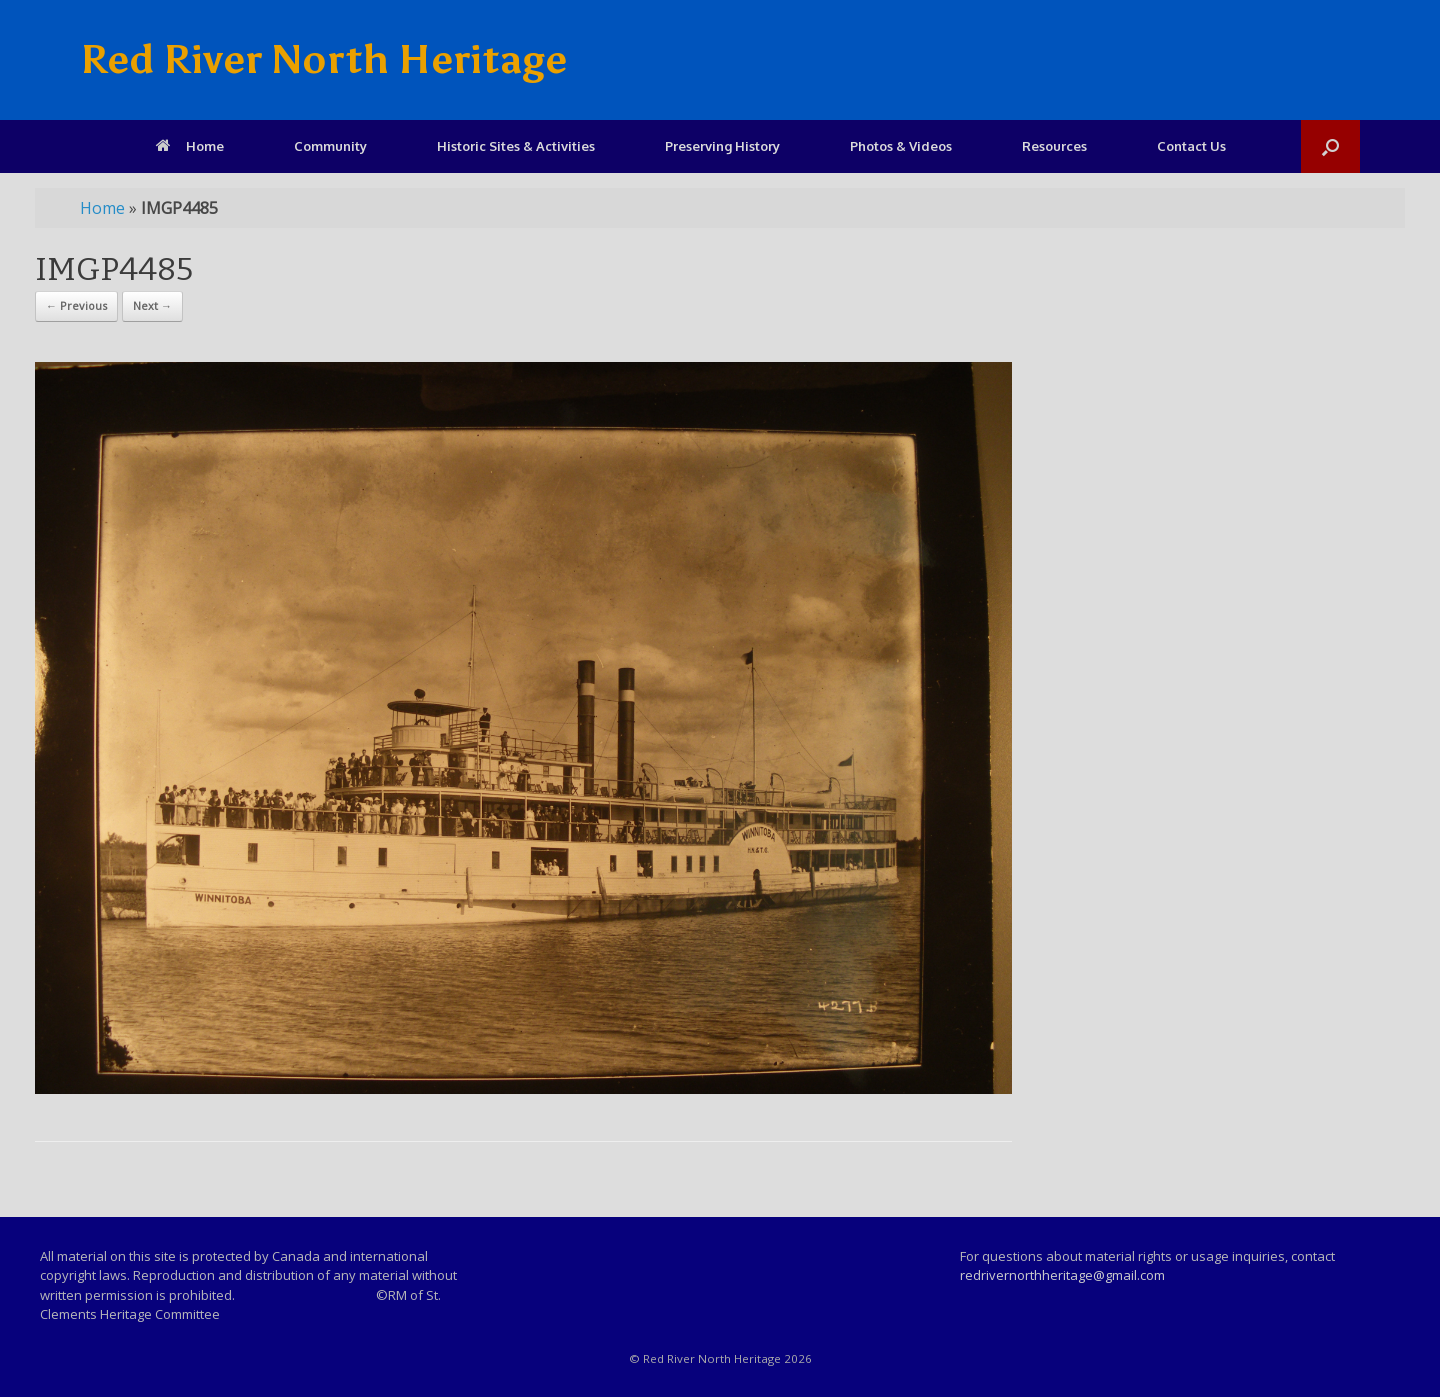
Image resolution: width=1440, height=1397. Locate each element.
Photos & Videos (901, 146)
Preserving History (722, 146)
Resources (1054, 146)
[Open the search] (1330, 146)
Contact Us (1191, 146)
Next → (152, 305)
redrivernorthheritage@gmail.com (1062, 1275)
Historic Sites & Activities (516, 146)
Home (190, 146)
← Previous (76, 305)
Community (330, 146)
